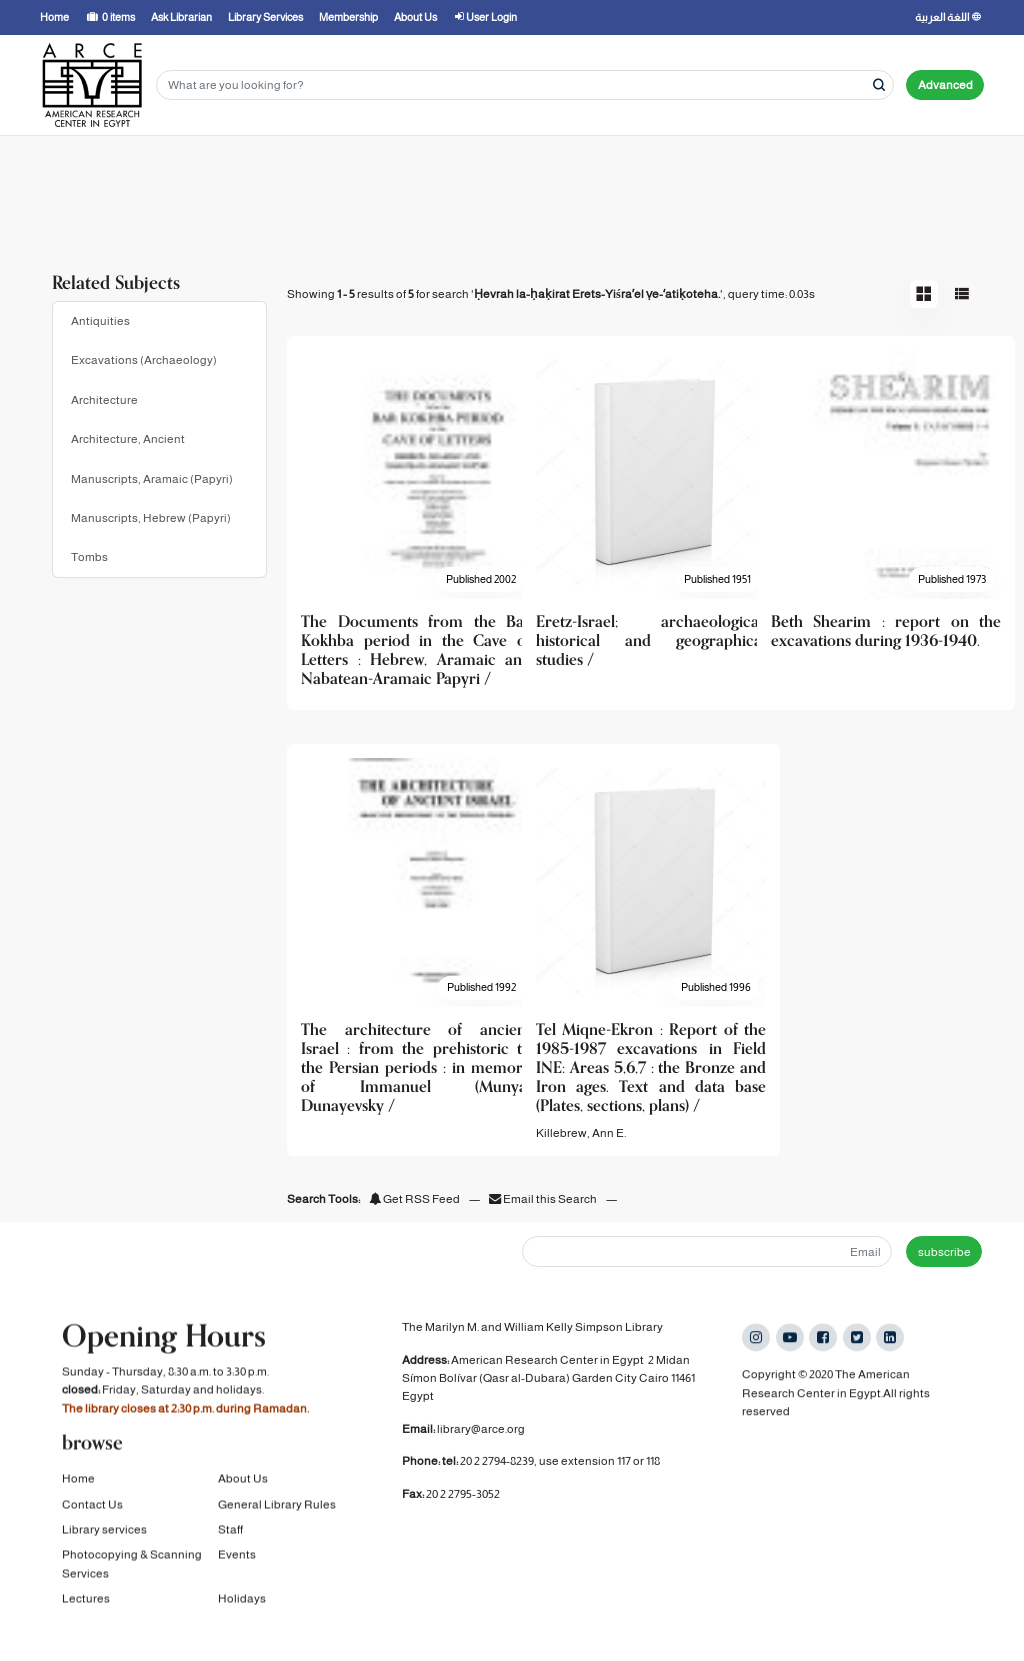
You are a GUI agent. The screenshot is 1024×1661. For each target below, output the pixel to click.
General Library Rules (277, 1506)
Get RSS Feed (414, 1199)
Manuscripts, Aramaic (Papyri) (152, 479)
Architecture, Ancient (128, 439)
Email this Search (544, 1199)
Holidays (242, 1601)
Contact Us (92, 1506)
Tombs (89, 557)
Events (237, 1557)
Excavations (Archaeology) (144, 360)
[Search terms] (525, 85)
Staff (230, 1532)
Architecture (104, 400)
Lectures (86, 1601)
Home (78, 1481)
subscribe (944, 1252)
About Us (243, 1481)
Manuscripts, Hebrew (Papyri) (151, 518)
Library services (104, 1532)
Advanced (945, 85)
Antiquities (100, 321)
